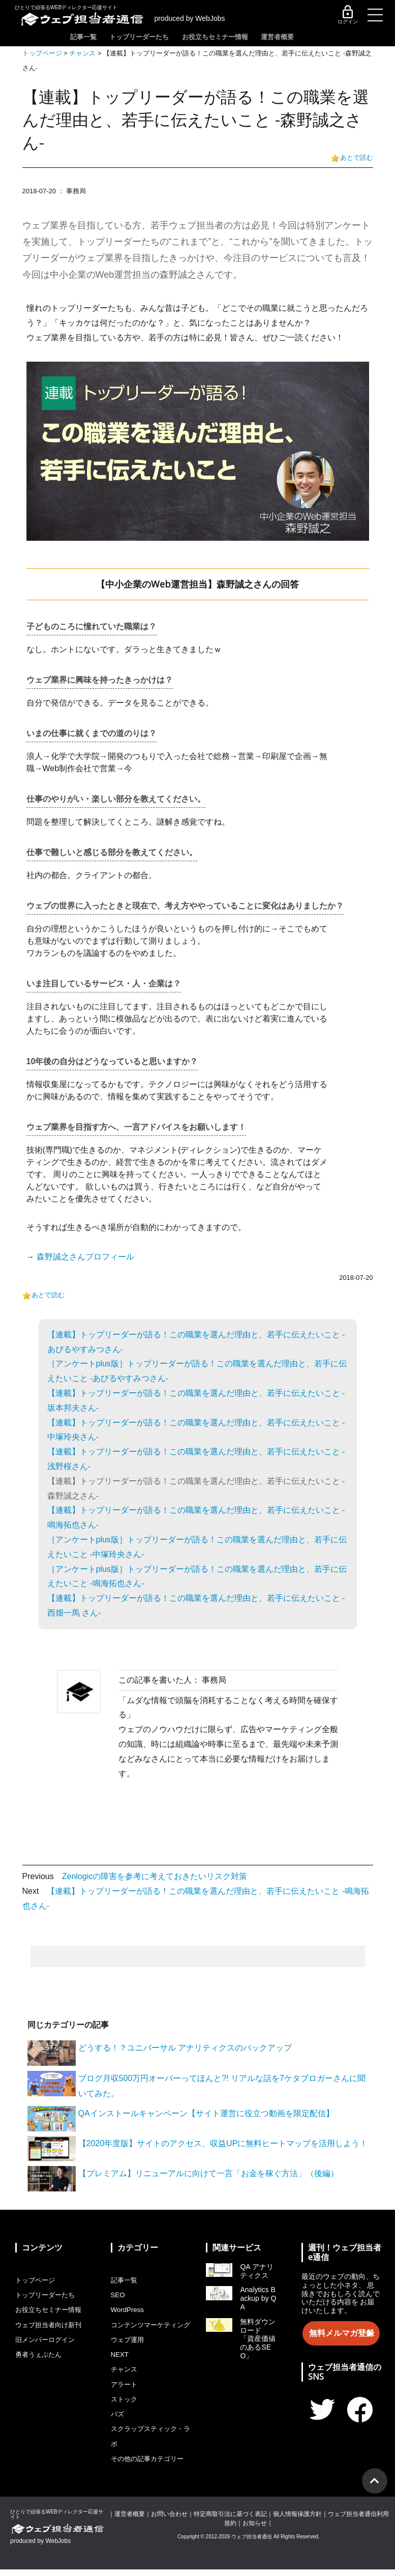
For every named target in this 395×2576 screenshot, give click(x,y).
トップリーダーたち (149, 37)
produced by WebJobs (192, 18)
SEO (118, 2295)
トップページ (42, 53)
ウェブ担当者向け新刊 (50, 2323)
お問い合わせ (169, 2520)
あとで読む (356, 157)
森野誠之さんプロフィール (85, 1257)
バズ (118, 2423)
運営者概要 (306, 37)
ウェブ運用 (128, 2352)
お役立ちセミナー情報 (234, 37)
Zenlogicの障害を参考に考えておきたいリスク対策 (154, 1876)
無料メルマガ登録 (341, 2333)
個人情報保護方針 (297, 2520)
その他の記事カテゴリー (150, 2466)
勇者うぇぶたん (40, 2352)
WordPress (128, 2309)
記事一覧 (84, 37)
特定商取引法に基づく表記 (230, 2520)
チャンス (82, 53)
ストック (125, 2409)
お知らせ (254, 2529)
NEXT (120, 2366)
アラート (125, 2394)
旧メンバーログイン (47, 2337)
